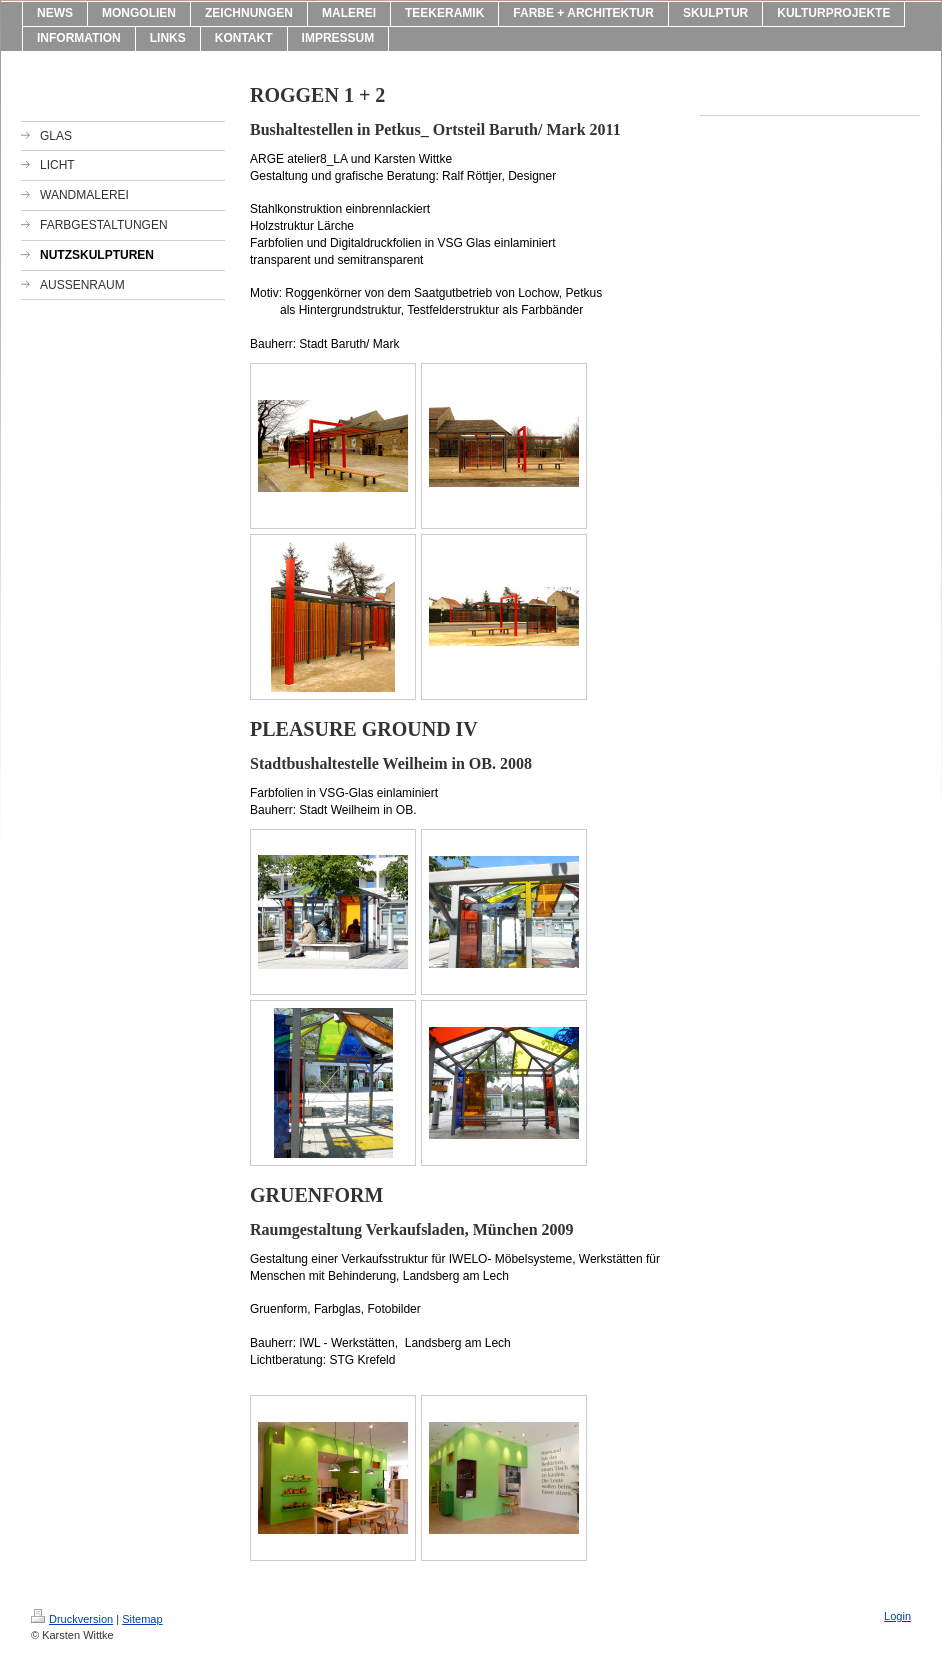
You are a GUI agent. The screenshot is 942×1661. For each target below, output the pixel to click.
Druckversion (72, 1619)
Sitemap (142, 1619)
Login (897, 1616)
